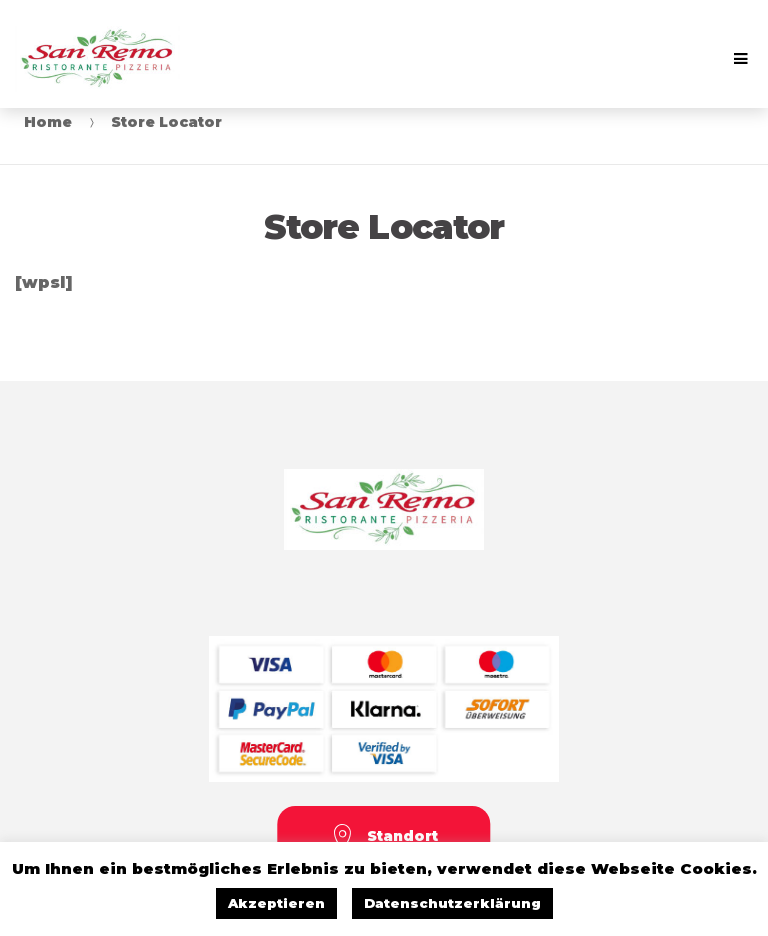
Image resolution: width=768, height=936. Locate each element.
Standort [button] (384, 837)
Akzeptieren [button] (276, 903)
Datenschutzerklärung (452, 903)
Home (48, 122)
